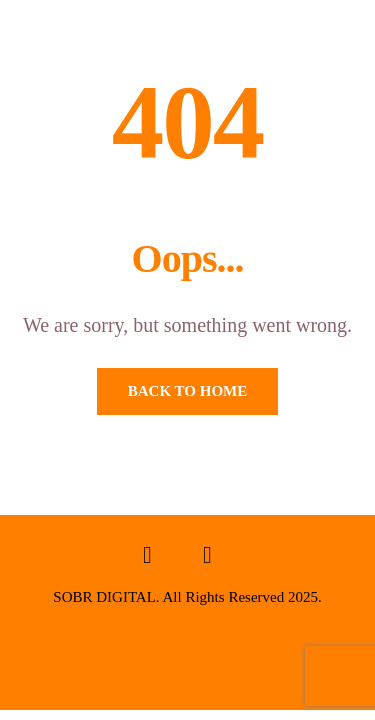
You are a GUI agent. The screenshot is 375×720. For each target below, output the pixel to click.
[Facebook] (148, 560)
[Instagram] (208, 560)
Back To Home (187, 391)
